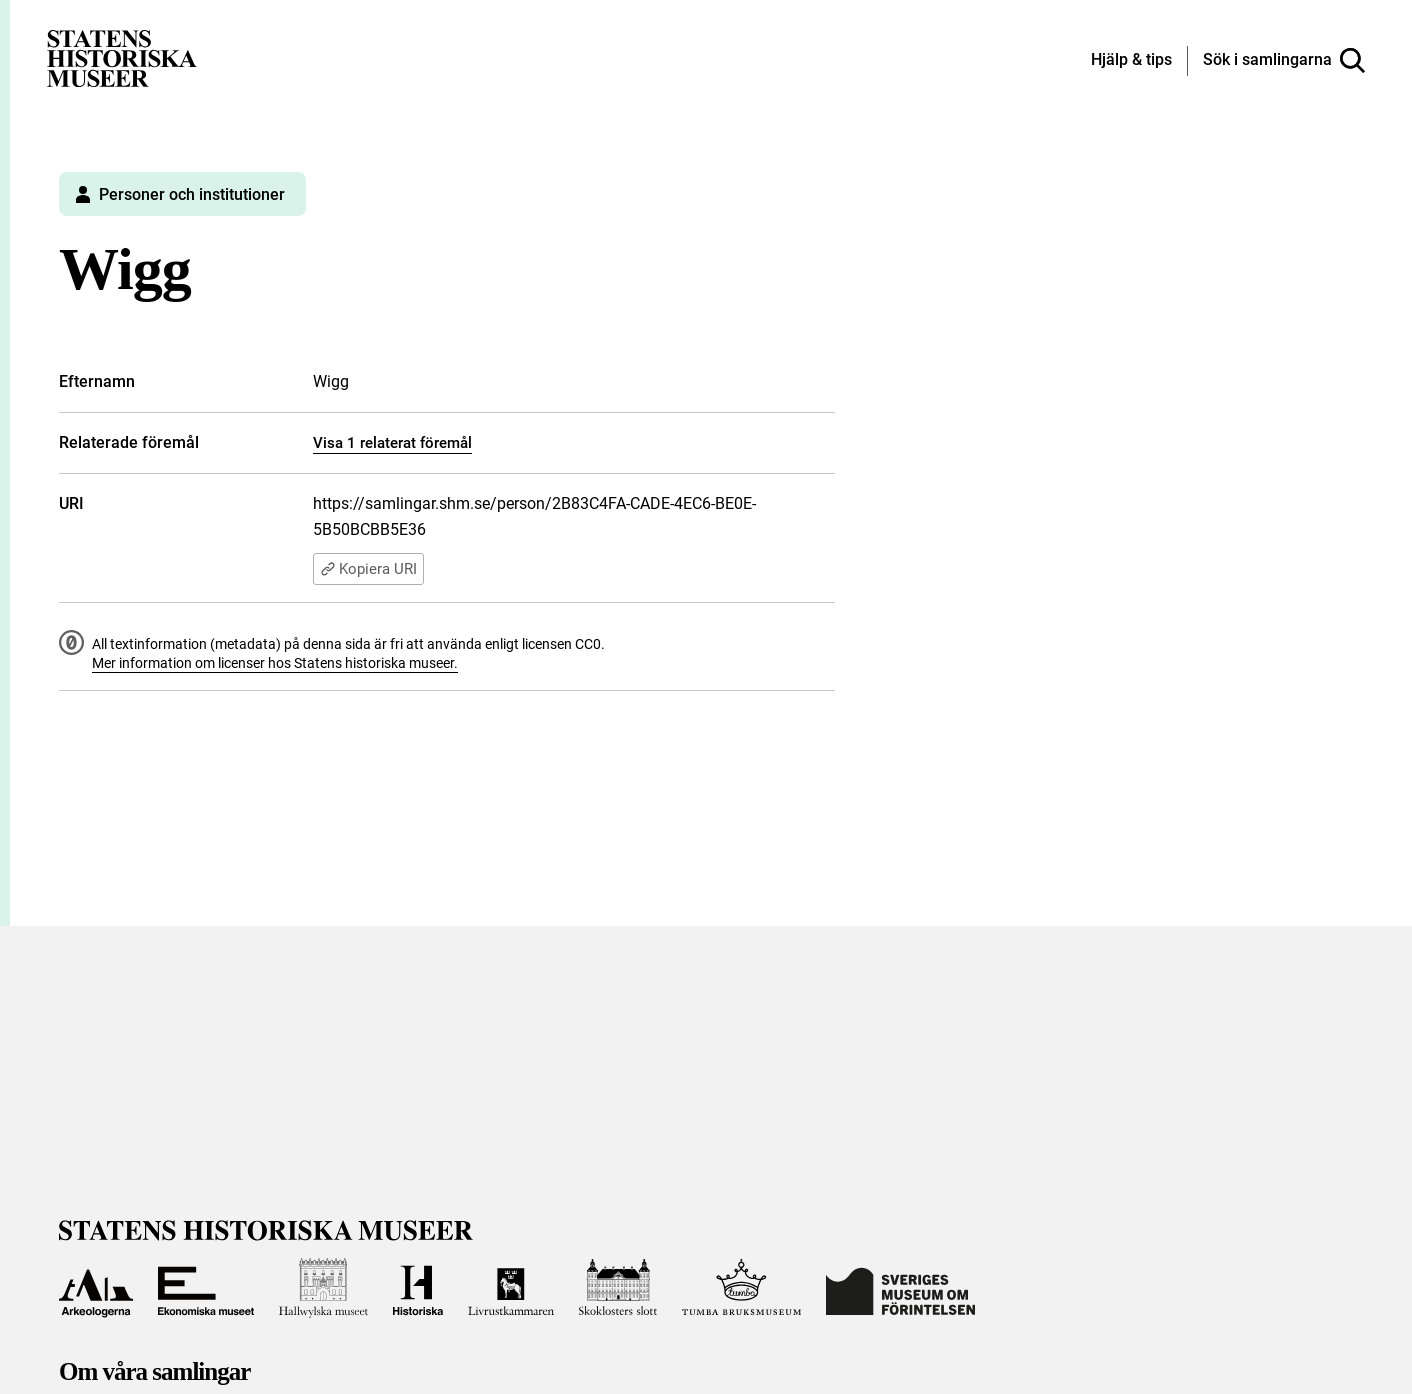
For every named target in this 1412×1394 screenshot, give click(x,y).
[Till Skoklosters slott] (618, 1288)
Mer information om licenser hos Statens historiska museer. (275, 663)
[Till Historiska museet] (418, 1288)
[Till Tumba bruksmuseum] (742, 1288)
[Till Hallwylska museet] (323, 1288)
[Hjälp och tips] (1131, 61)
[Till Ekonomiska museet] (206, 1288)
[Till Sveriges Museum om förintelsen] (900, 1288)
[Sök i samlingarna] (1284, 61)
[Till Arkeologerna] (96, 1288)
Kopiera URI (368, 569)
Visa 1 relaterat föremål (392, 443)
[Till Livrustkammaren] (511, 1288)
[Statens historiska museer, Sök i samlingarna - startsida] (122, 57)
